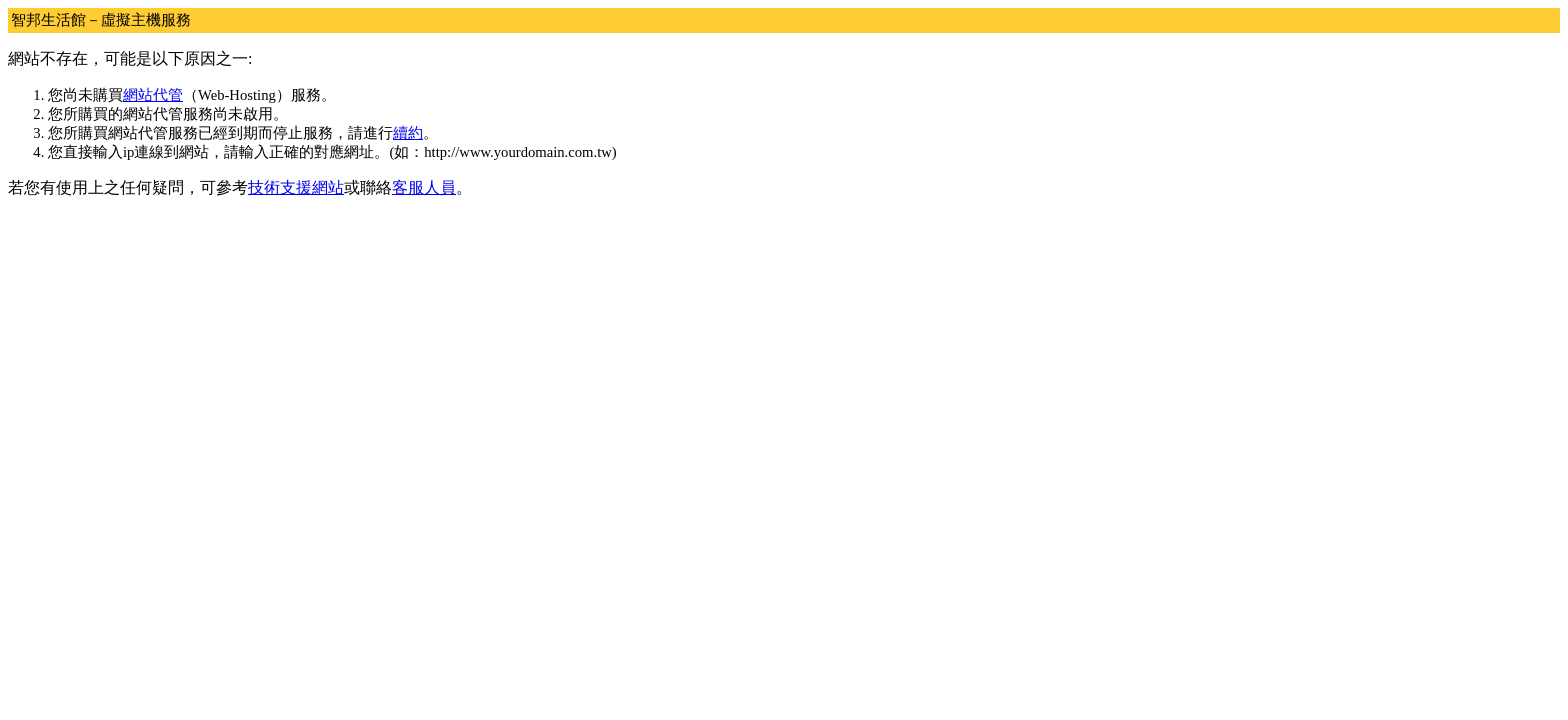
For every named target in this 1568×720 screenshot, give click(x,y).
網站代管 (153, 95)
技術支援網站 (296, 187)
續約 (408, 133)
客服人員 (424, 187)
